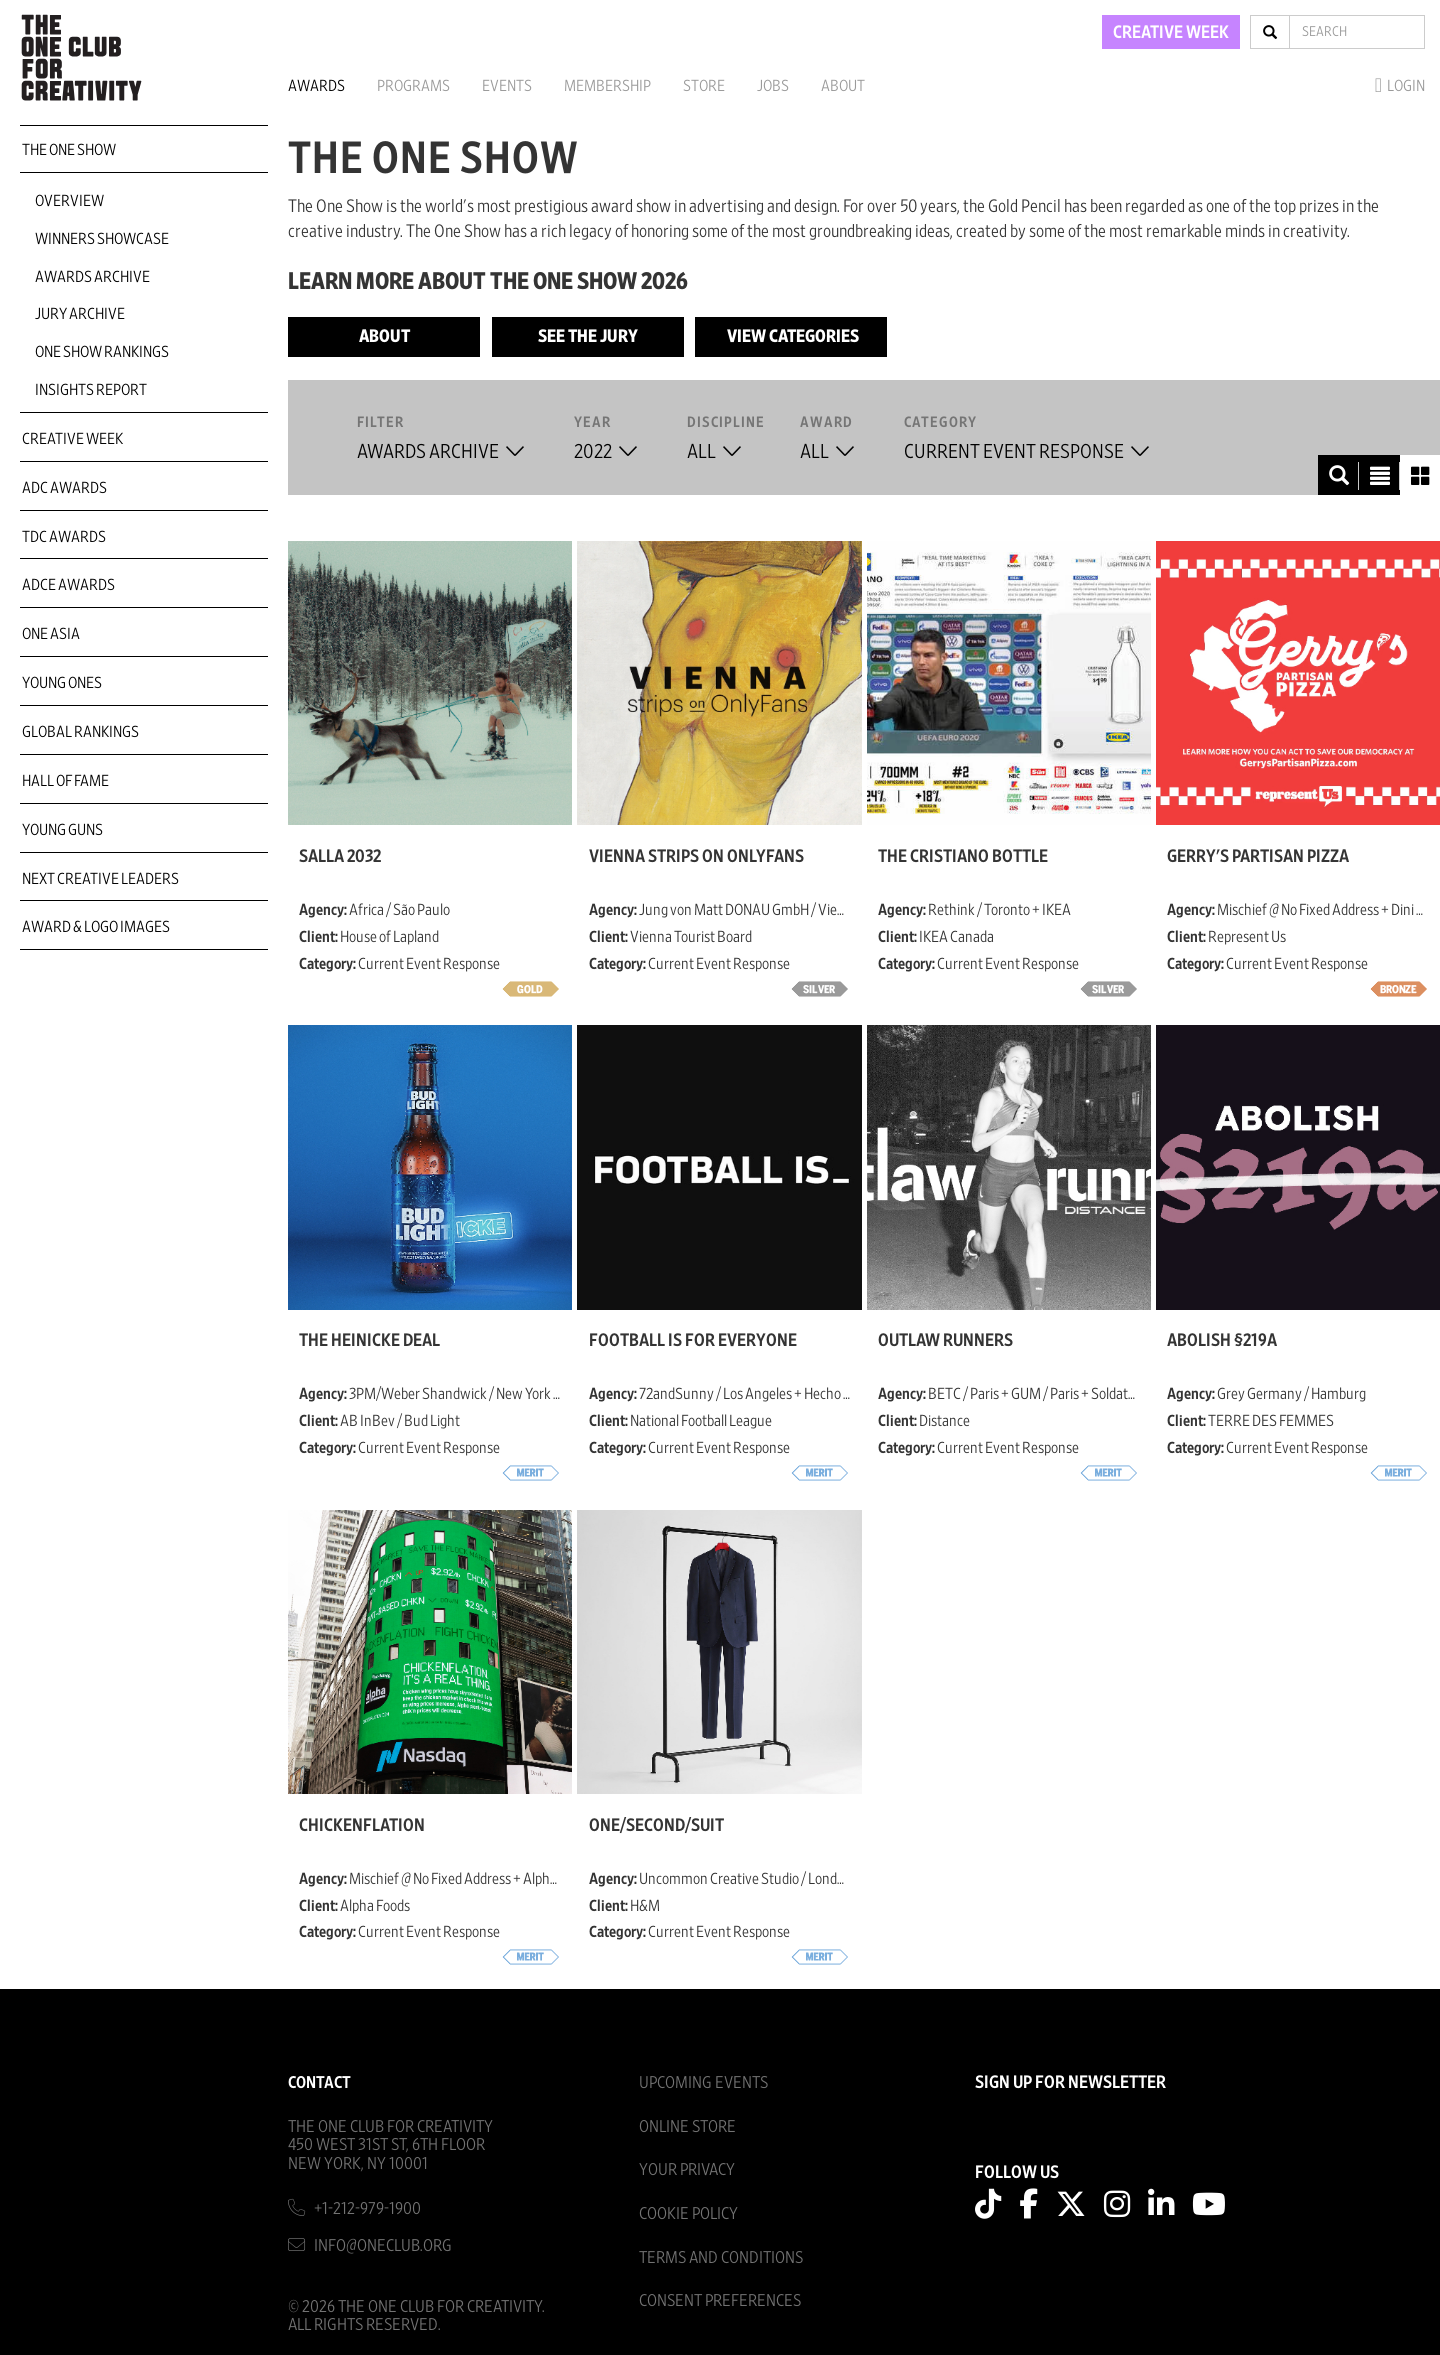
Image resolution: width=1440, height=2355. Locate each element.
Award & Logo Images (96, 927)
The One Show (69, 150)
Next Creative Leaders (100, 879)
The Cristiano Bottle (963, 857)
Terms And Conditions (721, 2257)
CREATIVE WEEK (1171, 33)
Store (704, 86)
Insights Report (91, 390)
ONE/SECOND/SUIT (656, 1826)
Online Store (687, 2126)
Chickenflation (362, 1826)
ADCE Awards (68, 585)
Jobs (773, 86)
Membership (607, 86)
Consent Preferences (720, 2300)
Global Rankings (80, 732)
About (843, 86)
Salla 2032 (340, 857)
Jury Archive (80, 314)
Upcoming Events (703, 2082)
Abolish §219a (1222, 1341)
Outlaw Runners (945, 1341)
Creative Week (72, 439)
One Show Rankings (102, 352)
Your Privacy (687, 2169)
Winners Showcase (102, 239)
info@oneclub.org (383, 2245)
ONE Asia (51, 634)
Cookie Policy (688, 2213)
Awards (316, 86)
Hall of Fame (65, 781)
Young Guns (62, 830)
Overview (69, 201)
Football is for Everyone (693, 1341)
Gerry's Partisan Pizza (1258, 857)
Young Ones (62, 683)
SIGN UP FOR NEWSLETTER (1070, 2083)
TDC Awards (64, 537)
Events (507, 86)
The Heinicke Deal (369, 1341)
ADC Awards (64, 488)
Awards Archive (92, 277)
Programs (413, 86)
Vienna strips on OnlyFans (696, 857)
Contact (319, 2082)
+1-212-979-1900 (367, 2208)
